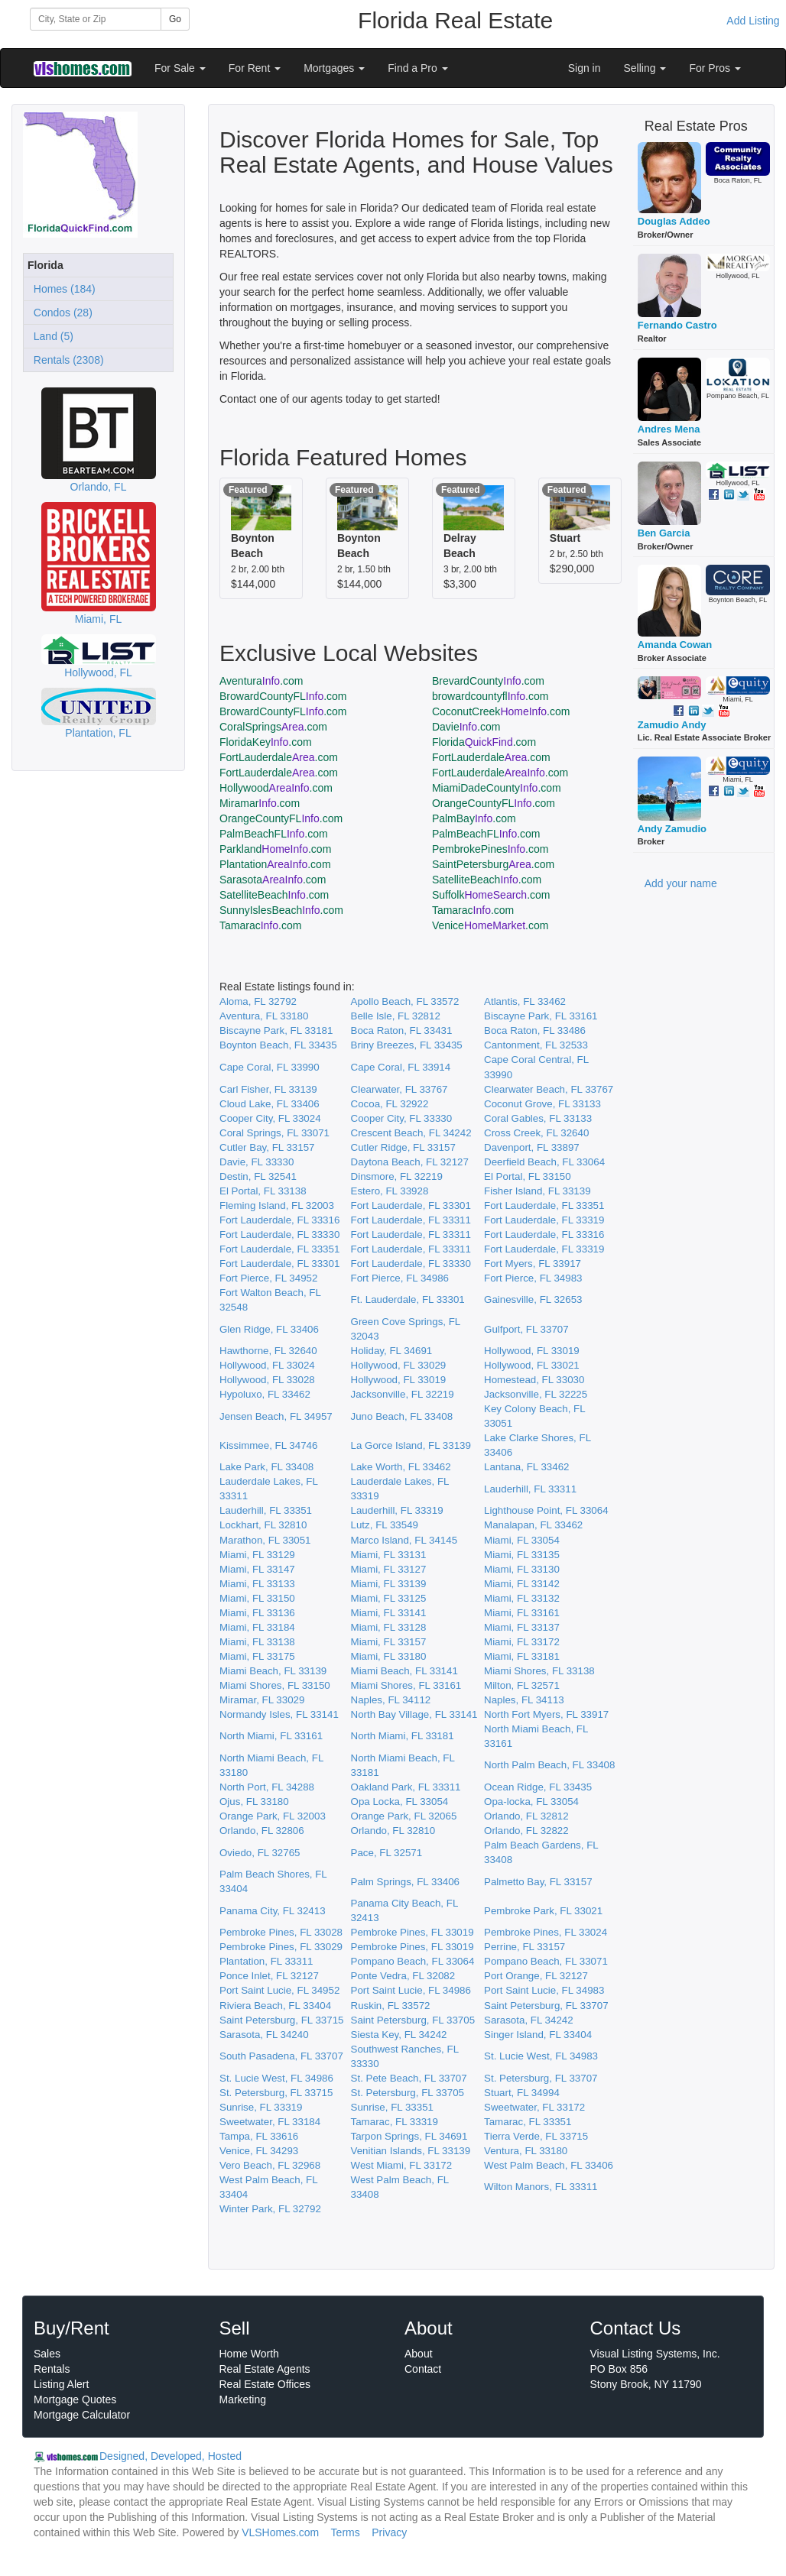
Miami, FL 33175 (257, 1656)
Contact (422, 2369)
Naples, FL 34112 (391, 1700)
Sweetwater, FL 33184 (269, 2121)
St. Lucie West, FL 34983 (541, 2056)
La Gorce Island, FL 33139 (411, 1445)
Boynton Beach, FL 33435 (278, 1045)
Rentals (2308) (66, 360)
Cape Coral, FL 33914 (401, 1067)
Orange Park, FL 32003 (272, 1816)
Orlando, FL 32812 (526, 1816)
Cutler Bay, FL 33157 (266, 1147)
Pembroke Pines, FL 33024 (545, 1932)
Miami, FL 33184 (257, 1627)
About (418, 2354)
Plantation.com (275, 864)
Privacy (389, 2532)
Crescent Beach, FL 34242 (411, 1133)
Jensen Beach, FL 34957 (276, 1416)
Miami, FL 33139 (389, 1583)
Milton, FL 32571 (522, 1685)
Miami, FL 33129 (257, 1554)
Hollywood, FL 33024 (267, 1365)
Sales (47, 2354)
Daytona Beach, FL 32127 (410, 1162)
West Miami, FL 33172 (402, 2165)
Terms (345, 2532)
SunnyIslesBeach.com (281, 910)
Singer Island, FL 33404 (538, 2034)
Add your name (681, 883)
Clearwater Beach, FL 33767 (548, 1089)
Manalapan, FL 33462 (533, 1525)
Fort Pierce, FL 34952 (268, 1278)
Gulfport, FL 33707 (526, 1329)
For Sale (180, 68)
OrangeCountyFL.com (493, 803)
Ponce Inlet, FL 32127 (269, 1975)
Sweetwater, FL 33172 (534, 2107)
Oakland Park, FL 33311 (406, 1787)
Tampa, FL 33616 (258, 2136)
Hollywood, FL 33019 (532, 1350)
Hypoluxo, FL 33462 (264, 1394)
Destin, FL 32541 (258, 1176)
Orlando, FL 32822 (526, 1830)
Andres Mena (669, 429)
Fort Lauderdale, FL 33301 (411, 1205)
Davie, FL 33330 (256, 1162)
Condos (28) (60, 312)
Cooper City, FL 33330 (402, 1118)
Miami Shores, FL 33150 (274, 1685)
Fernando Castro (677, 325)
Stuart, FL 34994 (522, 2092)
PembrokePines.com (490, 849)
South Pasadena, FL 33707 (281, 2056)
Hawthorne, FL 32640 (268, 1350)
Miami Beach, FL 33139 (272, 1671)
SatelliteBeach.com (486, 879)
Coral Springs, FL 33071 (274, 1133)
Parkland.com (275, 849)
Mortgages (334, 68)
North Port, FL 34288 (266, 1787)
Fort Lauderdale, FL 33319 (544, 1220)
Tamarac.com (473, 910)
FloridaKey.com (265, 742)
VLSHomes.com (280, 2532)
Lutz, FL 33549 (384, 1525)
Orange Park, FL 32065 (404, 1816)
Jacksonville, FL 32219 (402, 1394)
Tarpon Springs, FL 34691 (409, 2136)
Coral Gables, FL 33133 (538, 1118)
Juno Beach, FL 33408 (402, 1416)
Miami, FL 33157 (389, 1642)
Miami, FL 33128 (389, 1627)
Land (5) (50, 336)
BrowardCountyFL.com (283, 696)
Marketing (242, 2399)
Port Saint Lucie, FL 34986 (411, 1990)
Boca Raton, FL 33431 (402, 1030)
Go (175, 19)
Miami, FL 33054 (522, 1540)
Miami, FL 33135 (522, 1554)
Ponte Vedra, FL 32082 (403, 1975)
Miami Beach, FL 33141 (404, 1671)
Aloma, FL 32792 (258, 1001)
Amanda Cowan (675, 644)
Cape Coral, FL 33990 (269, 1067)
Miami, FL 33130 (522, 1569)
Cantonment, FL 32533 (536, 1045)
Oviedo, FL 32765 (259, 1852)
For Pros (715, 68)
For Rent (255, 68)
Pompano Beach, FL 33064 (413, 1961)
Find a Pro (417, 68)
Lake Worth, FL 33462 (401, 1467)
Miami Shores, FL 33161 (406, 1685)
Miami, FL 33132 (522, 1598)
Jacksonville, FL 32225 (535, 1394)
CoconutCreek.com (501, 711)
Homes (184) (62, 289)
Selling (645, 68)
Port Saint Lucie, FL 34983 (544, 1990)
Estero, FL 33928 (390, 1191)
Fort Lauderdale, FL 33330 (279, 1234)
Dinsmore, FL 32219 (397, 1176)
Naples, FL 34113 (524, 1700)
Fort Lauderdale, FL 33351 (544, 1205)
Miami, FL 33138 (257, 1642)
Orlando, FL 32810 (393, 1830)
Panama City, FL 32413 (272, 1911)
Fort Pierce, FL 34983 (533, 1278)
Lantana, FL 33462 (526, 1467)
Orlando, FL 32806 (261, 1830)
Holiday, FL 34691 (392, 1350)
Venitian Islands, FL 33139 (411, 2150)
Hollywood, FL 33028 (267, 1379)
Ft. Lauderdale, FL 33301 (408, 1299)
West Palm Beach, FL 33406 (548, 2165)
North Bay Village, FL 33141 (414, 1714)
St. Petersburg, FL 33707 (540, 2078)
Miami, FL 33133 (257, 1583)
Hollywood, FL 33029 (399, 1365)
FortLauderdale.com (278, 757)
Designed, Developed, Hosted (170, 2456)
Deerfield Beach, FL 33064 (544, 1162)
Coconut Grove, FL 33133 (542, 1104)
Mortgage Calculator (82, 2415)
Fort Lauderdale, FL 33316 (279, 1220)
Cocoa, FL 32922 (390, 1104)
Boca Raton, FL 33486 (535, 1030)
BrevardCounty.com (488, 681)
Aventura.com (261, 681)
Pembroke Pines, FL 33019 (412, 1932)
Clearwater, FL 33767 (399, 1089)
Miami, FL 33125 (389, 1598)
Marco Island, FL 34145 (404, 1540)
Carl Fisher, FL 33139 (268, 1089)
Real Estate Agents (264, 2369)
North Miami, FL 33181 (402, 1736)
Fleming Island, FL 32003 (276, 1205)
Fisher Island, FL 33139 (537, 1191)
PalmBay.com (474, 818)
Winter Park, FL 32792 (270, 2209)
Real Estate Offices (265, 2384)
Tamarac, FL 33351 (527, 2121)
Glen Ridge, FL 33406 (269, 1329)
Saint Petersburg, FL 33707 (546, 2005)
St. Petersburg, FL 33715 (276, 2092)
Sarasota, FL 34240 (264, 2034)
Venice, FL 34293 (258, 2150)
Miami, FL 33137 (522, 1627)
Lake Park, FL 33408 (266, 1467)
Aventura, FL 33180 (263, 1016)
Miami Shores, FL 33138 (539, 1671)
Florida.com (484, 742)
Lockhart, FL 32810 (263, 1525)
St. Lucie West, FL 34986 (276, 2078)
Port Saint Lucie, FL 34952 (279, 1990)
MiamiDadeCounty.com (496, 788)
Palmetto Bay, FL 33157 (538, 1881)
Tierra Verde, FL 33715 (536, 2136)
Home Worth (249, 2354)
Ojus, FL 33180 (254, 1801)
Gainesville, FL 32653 (533, 1299)
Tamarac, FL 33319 (394, 2121)
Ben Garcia (664, 533)
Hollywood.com (276, 788)
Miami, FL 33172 (522, 1642)
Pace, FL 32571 (387, 1852)
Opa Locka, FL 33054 (400, 1801)
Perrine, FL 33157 (524, 1946)
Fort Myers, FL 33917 (532, 1263)
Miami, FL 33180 (389, 1656)
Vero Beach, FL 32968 (269, 2165)
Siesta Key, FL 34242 (399, 2034)
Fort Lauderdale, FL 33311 (411, 1220)
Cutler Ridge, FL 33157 (403, 1147)
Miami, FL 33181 (522, 1656)
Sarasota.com (272, 879)
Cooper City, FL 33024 (270, 1118)
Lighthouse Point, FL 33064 (546, 1510)
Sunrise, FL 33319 (260, 2107)
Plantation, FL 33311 (266, 1961)
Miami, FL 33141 (389, 1613)
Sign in (584, 68)
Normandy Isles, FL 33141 (279, 1714)
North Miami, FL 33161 (271, 1736)
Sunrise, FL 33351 (392, 2107)
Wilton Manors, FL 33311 (540, 2186)
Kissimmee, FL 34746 (268, 1445)
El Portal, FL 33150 (527, 1176)
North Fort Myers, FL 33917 (546, 1714)
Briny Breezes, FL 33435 (407, 1045)
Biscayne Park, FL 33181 (276, 1030)
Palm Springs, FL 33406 (405, 1881)
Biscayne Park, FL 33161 (540, 1016)
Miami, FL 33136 (257, 1613)
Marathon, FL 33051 (265, 1540)
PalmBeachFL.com (273, 834)
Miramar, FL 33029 (261, 1700)
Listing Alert (61, 2384)
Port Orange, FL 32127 (536, 1975)
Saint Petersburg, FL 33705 (413, 2020)
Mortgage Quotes (75, 2399)
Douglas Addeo (674, 221)
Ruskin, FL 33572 (390, 2005)
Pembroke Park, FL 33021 (543, 1911)
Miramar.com (259, 803)
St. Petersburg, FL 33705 (407, 2092)
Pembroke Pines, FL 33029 (281, 1946)
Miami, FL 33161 (522, 1613)
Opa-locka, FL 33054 (531, 1801)
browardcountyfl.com (490, 696)
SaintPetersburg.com (493, 864)
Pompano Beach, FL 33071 (546, 1961)
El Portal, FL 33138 (263, 1191)
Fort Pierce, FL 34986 (400, 1278)
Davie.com (466, 727)
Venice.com (490, 925)
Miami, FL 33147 (257, 1569)
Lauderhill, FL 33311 (530, 1489)
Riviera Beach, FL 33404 (275, 2005)
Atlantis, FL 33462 (525, 1001)
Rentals (52, 2369)
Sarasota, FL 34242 (528, 2020)
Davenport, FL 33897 (532, 1147)
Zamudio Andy (672, 725)
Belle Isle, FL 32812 (395, 1016)
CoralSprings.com (273, 727)
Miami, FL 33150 (257, 1598)
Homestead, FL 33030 (534, 1379)
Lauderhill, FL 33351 (265, 1510)
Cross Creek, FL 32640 (536, 1133)
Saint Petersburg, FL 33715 (281, 2020)
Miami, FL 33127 (389, 1569)
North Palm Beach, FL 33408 (549, 1765)
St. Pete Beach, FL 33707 (409, 2078)
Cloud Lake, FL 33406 (269, 1104)
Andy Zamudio (672, 828)
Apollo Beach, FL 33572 (405, 1001)
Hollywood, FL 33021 (532, 1365)
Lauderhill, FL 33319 (397, 1510)
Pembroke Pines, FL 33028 (281, 1932)
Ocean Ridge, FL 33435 (538, 1787)
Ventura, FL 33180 (525, 2150)
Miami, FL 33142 (522, 1583)
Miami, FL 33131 (389, 1554)
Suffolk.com (491, 895)
